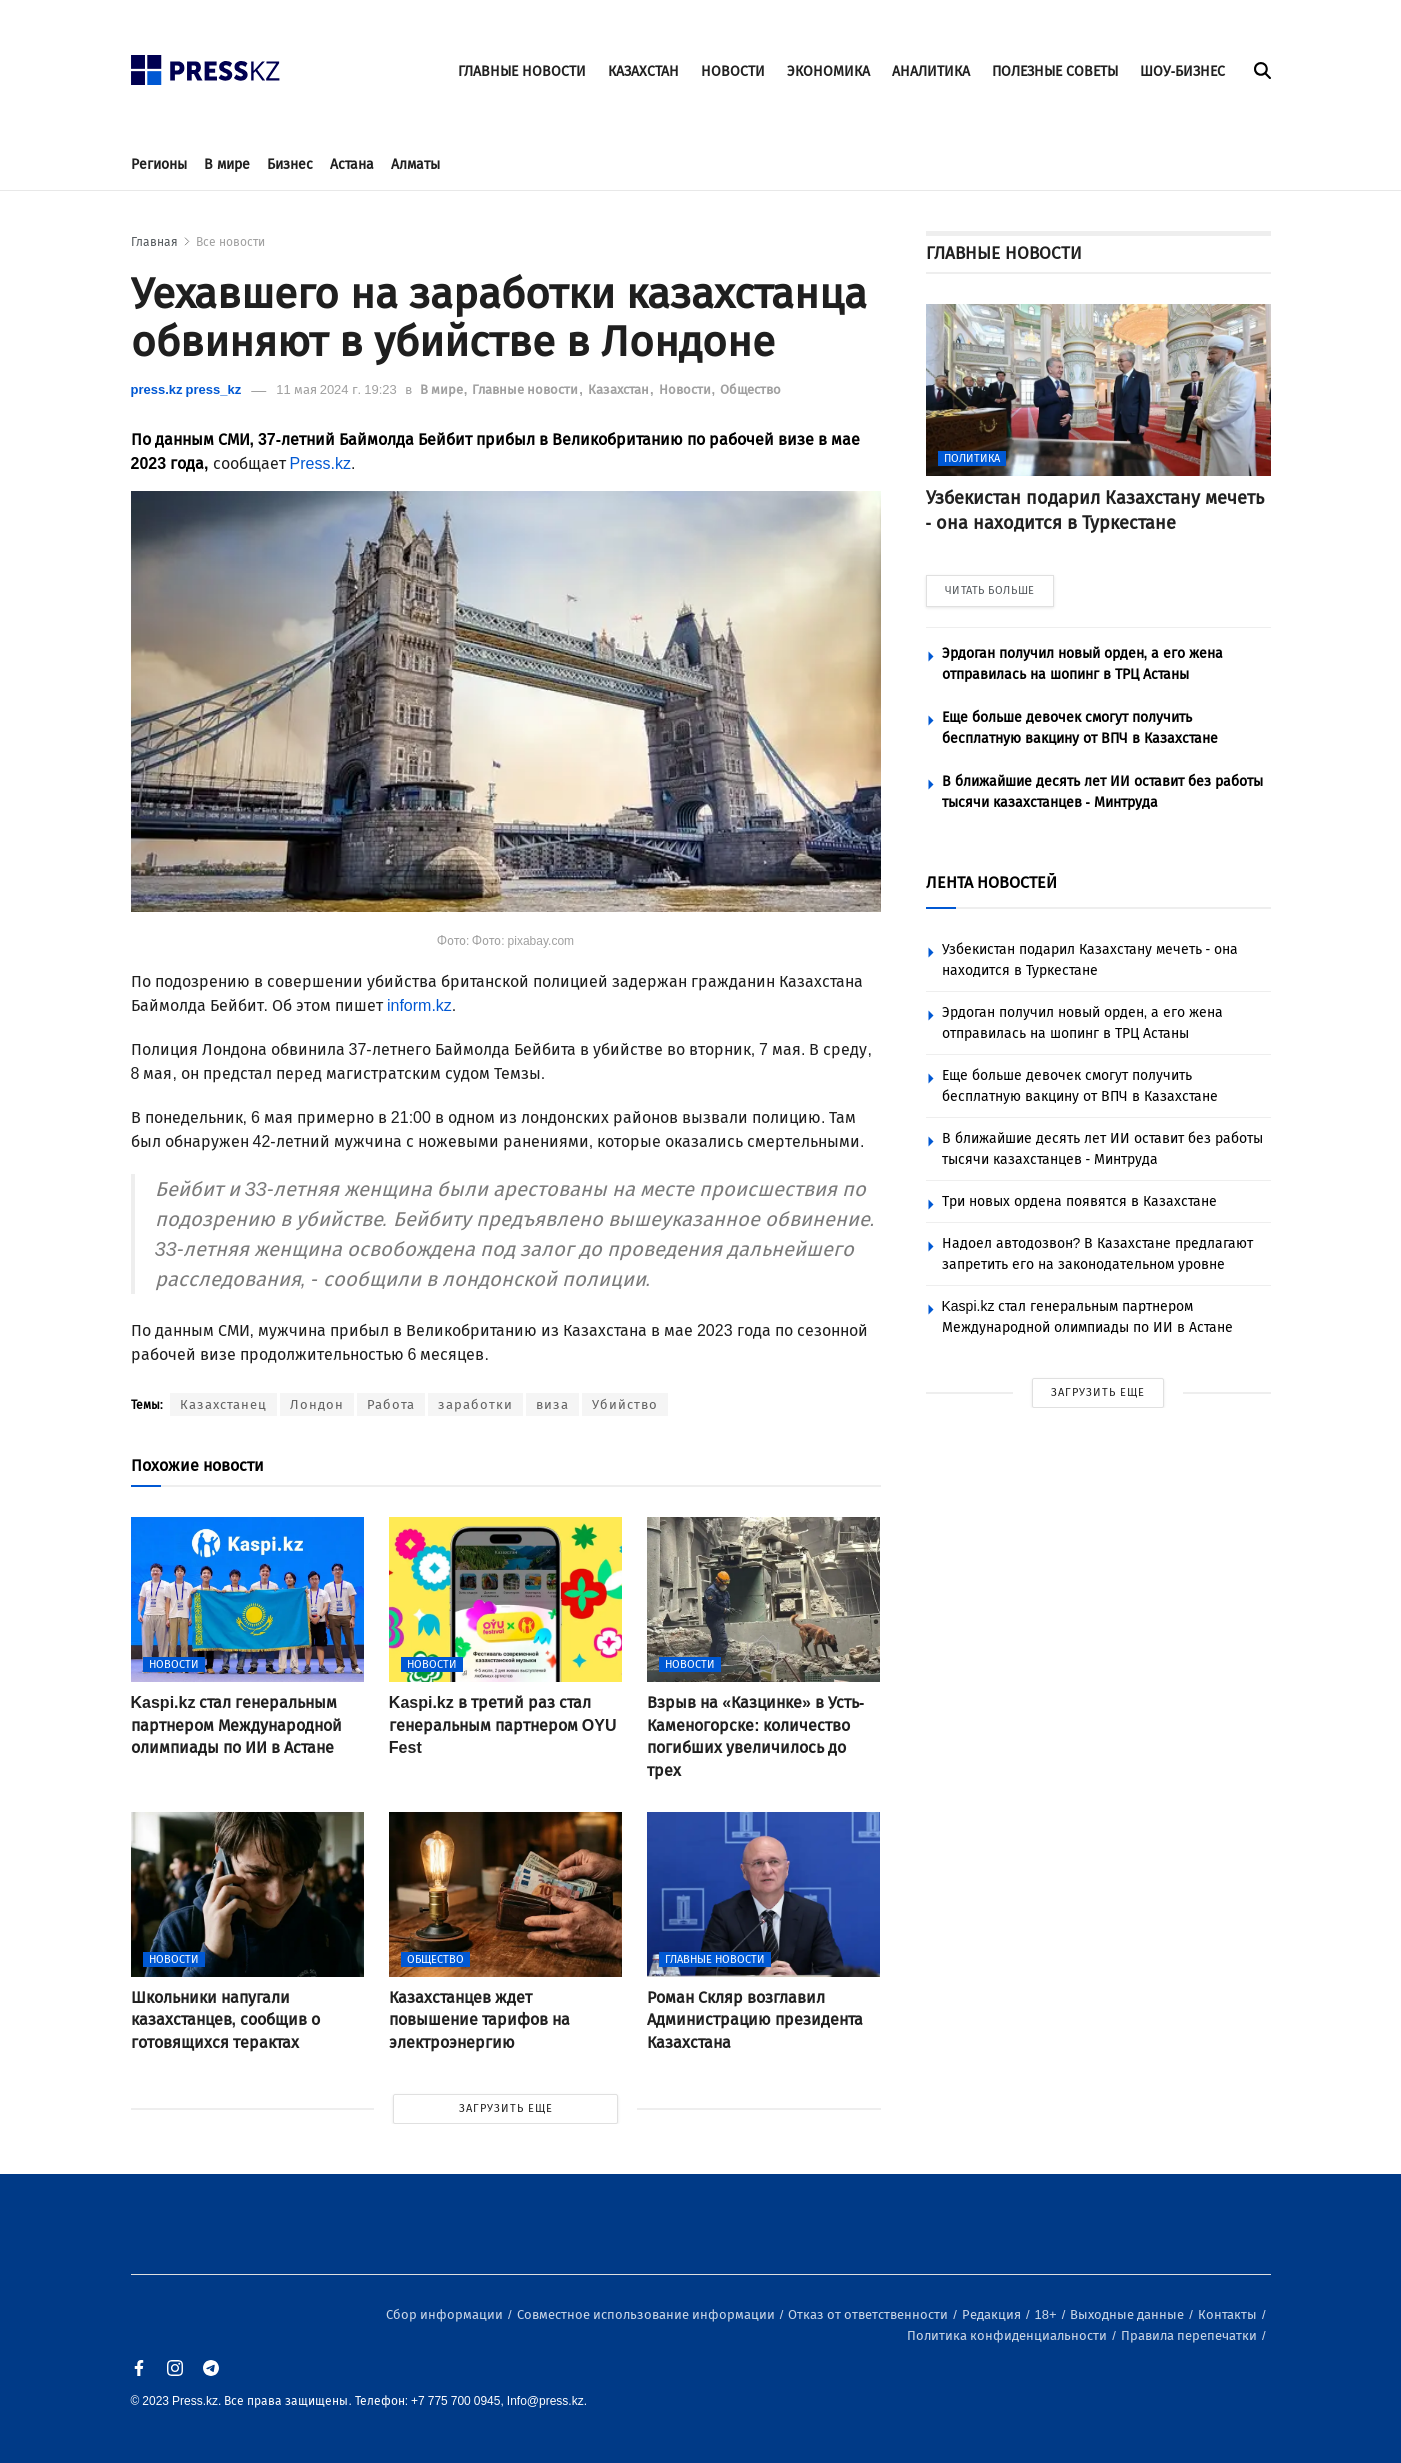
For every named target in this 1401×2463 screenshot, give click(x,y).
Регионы (159, 164)
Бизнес (290, 164)
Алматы (415, 164)
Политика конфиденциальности (1008, 2335)
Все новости (230, 242)
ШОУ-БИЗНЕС (1183, 71)
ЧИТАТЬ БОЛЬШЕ (990, 590)
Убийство (625, 1404)
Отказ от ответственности (869, 2314)
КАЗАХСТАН (643, 71)
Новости (686, 389)
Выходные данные (1128, 2314)
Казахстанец (223, 1404)
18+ (1047, 2314)
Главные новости (526, 389)
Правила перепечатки (1190, 2335)
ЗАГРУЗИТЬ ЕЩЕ (506, 2108)
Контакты (1229, 2314)
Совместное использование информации (647, 2314)
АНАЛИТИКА (931, 71)
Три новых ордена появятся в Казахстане (1079, 1201)
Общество (750, 389)
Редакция (993, 2314)
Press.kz (320, 463)
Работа (391, 1404)
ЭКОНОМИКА (828, 71)
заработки (475, 1404)
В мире (227, 164)
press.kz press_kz (186, 389)
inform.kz (419, 1005)
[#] (206, 64)
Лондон (317, 1404)
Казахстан (620, 389)
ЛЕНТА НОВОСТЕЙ (991, 882)
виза (552, 1404)
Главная (154, 242)
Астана (352, 164)
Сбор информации (446, 2314)
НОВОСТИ (733, 71)
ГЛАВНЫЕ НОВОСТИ (522, 71)
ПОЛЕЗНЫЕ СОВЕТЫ (1055, 71)
